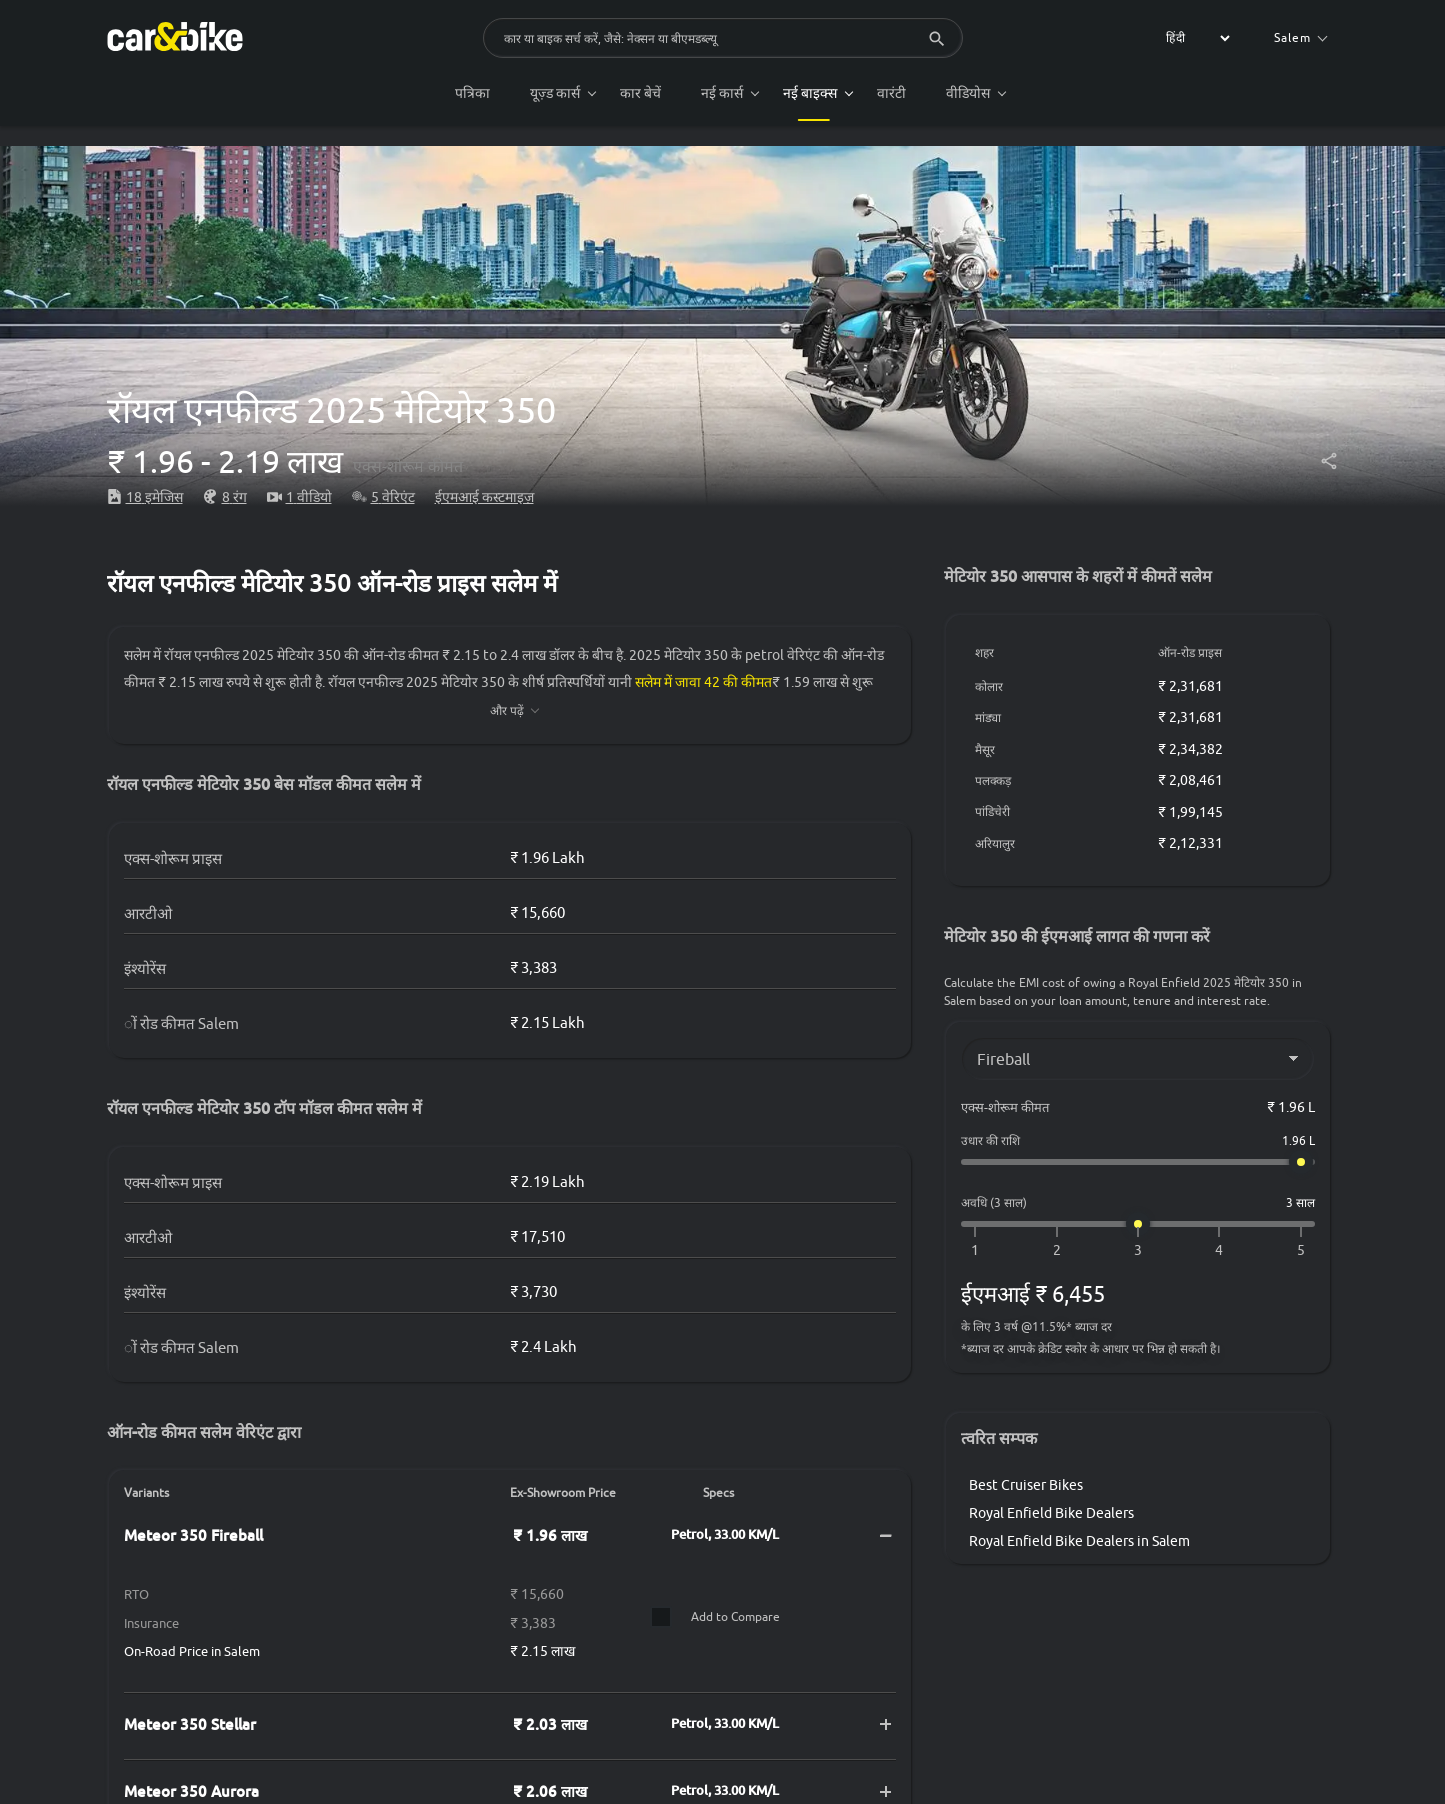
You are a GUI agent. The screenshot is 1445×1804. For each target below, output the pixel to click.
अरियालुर (996, 843)
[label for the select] (1195, 38)
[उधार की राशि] (1138, 1162)
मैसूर (986, 749)
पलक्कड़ (994, 780)
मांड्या (989, 717)
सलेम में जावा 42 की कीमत (704, 682)
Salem (1300, 37)
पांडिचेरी (993, 811)
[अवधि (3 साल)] (1138, 1224)
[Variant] (1138, 1059)
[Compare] (661, 1617)
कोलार (990, 686)
